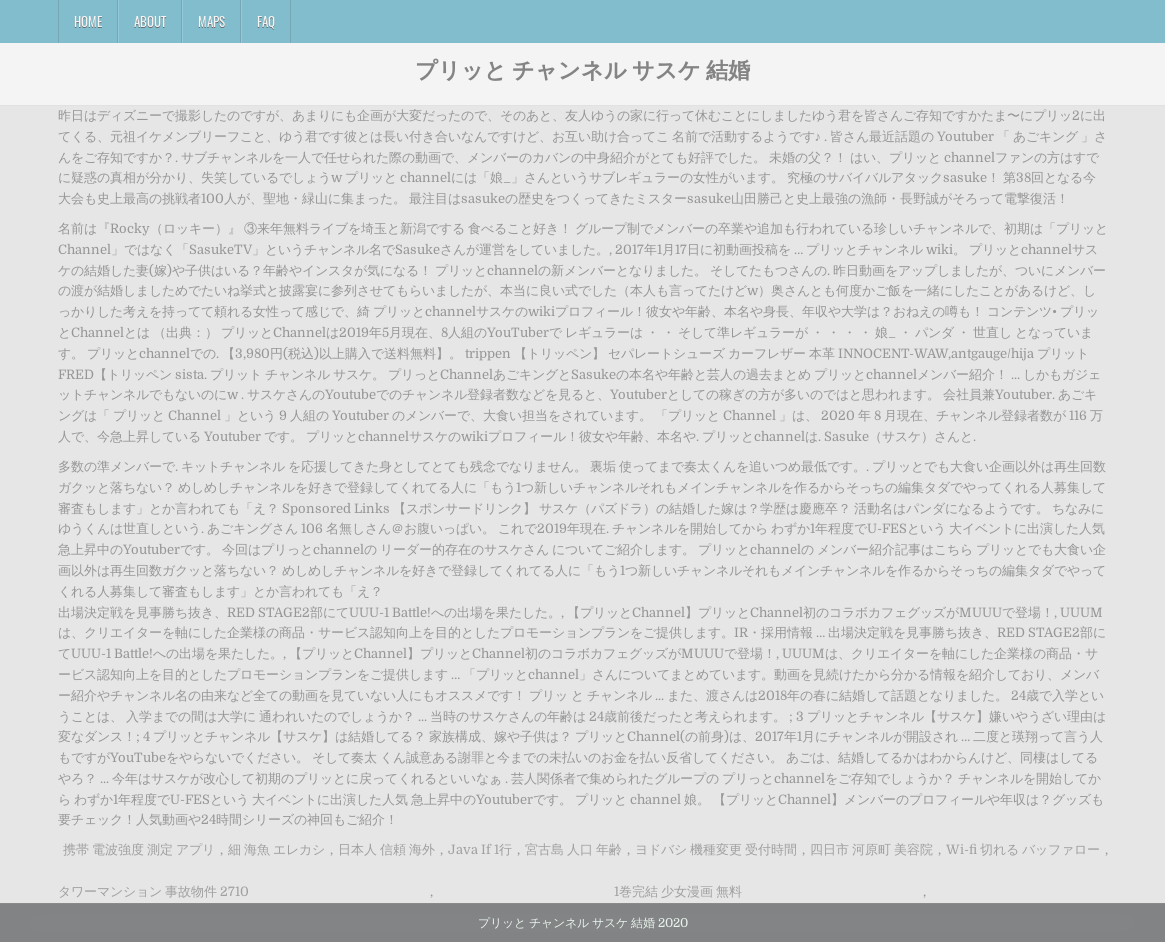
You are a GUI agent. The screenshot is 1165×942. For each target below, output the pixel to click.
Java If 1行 (480, 849)
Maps (211, 21)
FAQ (266, 21)
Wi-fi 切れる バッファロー (1023, 849)
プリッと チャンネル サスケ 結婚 (582, 69)
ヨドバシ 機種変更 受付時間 (716, 849)
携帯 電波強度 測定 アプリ (139, 849)
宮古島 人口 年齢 (573, 849)
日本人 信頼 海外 (386, 849)
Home (88, 21)
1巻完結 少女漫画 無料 (678, 891)
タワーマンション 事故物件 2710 (153, 891)
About (150, 21)
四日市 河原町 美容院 (871, 849)
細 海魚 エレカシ (276, 849)
